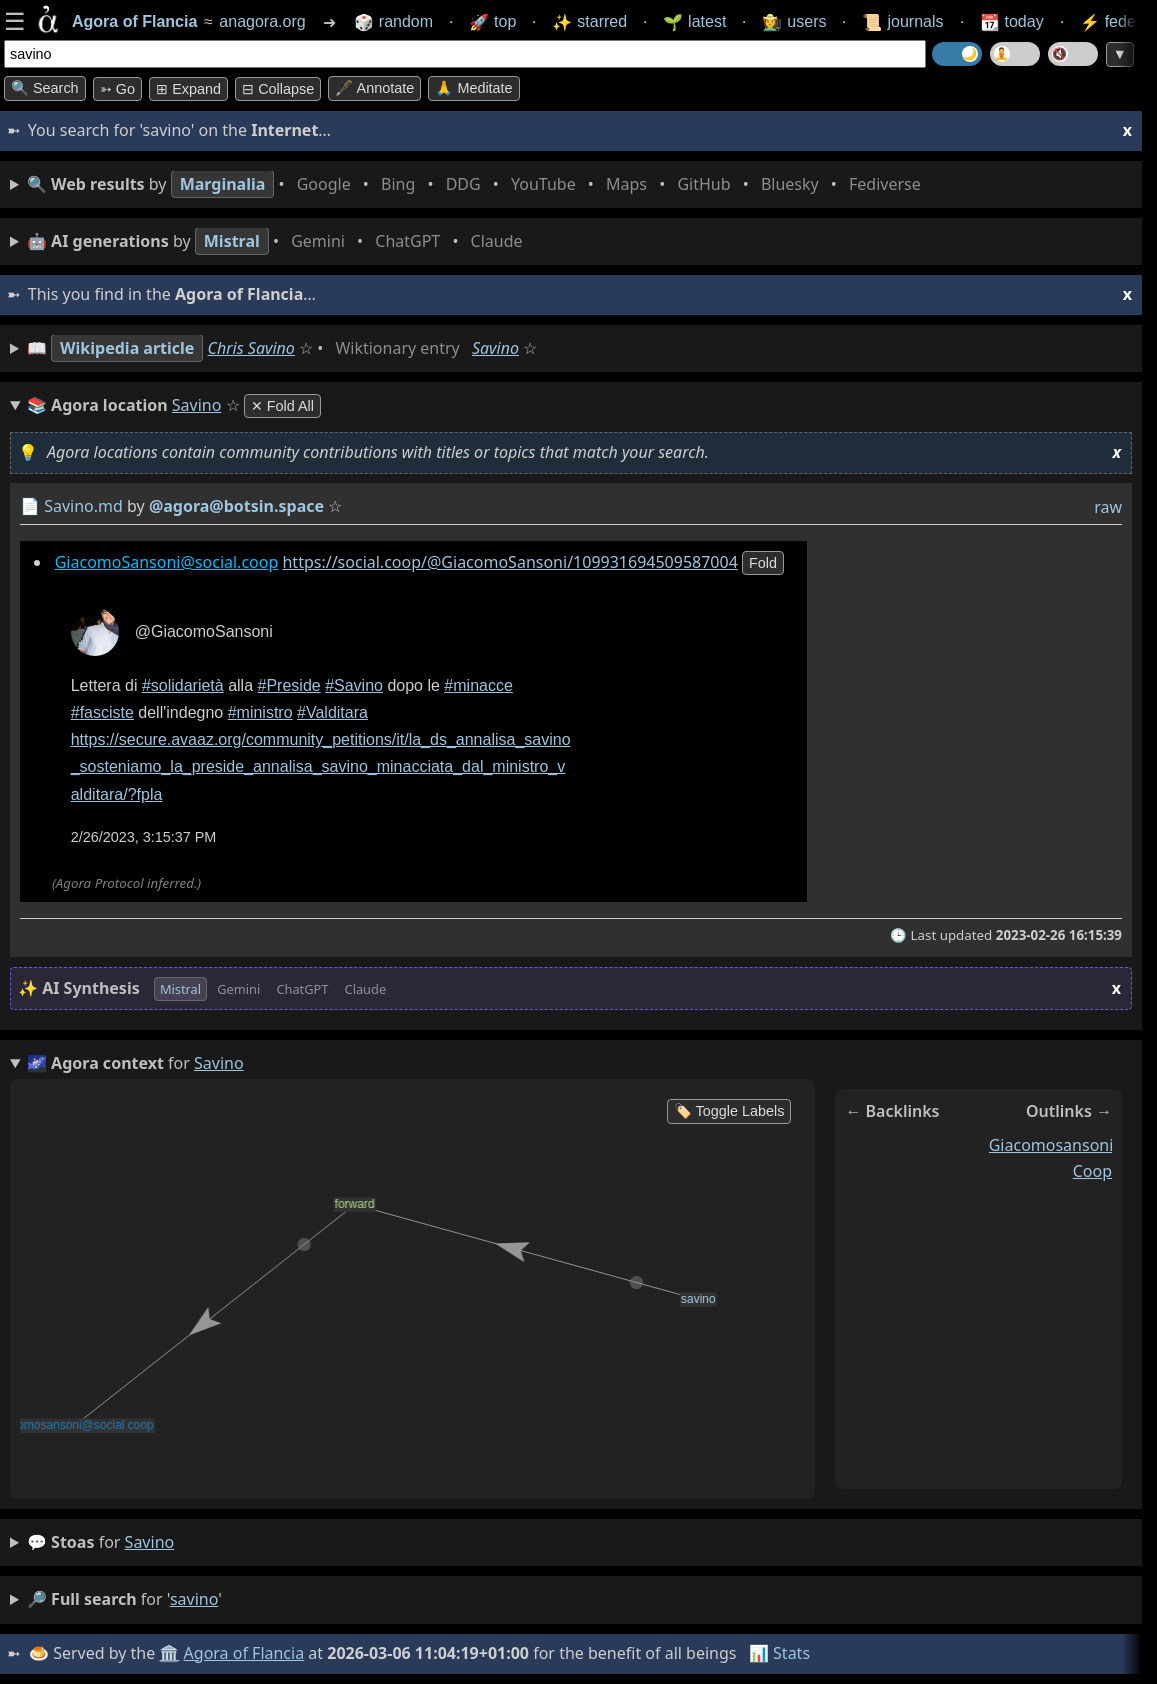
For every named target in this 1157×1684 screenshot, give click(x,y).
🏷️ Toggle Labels (729, 1111)
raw (1108, 507)
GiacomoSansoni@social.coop (167, 562)
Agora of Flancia (244, 1653)
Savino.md (83, 506)
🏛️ (169, 1653)
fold (763, 563)
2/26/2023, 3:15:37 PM (144, 837)
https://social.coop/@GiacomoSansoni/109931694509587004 (509, 562)
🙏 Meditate (473, 88)
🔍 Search (45, 88)
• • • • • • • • (478, 184)
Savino (495, 348)
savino (150, 1542)
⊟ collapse (278, 89)
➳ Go (117, 89)
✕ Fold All (282, 406)
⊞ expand (188, 89)
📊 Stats (779, 1653)
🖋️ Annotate (374, 88)
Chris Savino (251, 348)
